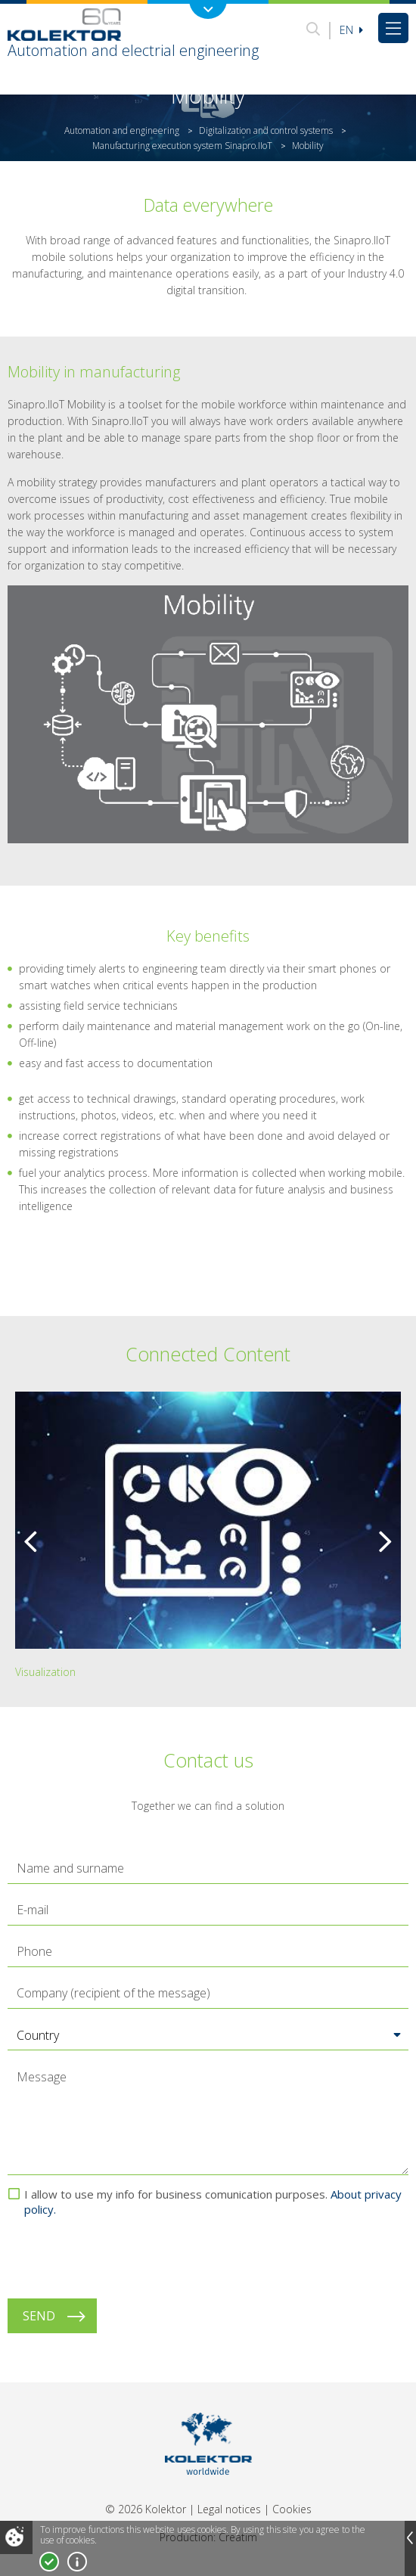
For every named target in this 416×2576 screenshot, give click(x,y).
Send (39, 2316)
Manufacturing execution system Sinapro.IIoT (182, 145)
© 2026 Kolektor (145, 2509)
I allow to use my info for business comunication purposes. (213, 2201)
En (351, 30)
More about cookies (77, 2561)
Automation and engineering (121, 130)
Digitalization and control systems (266, 130)
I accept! (49, 2561)
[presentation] (122, 2257)
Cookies (292, 2509)
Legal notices (229, 2509)
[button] (208, 2035)
